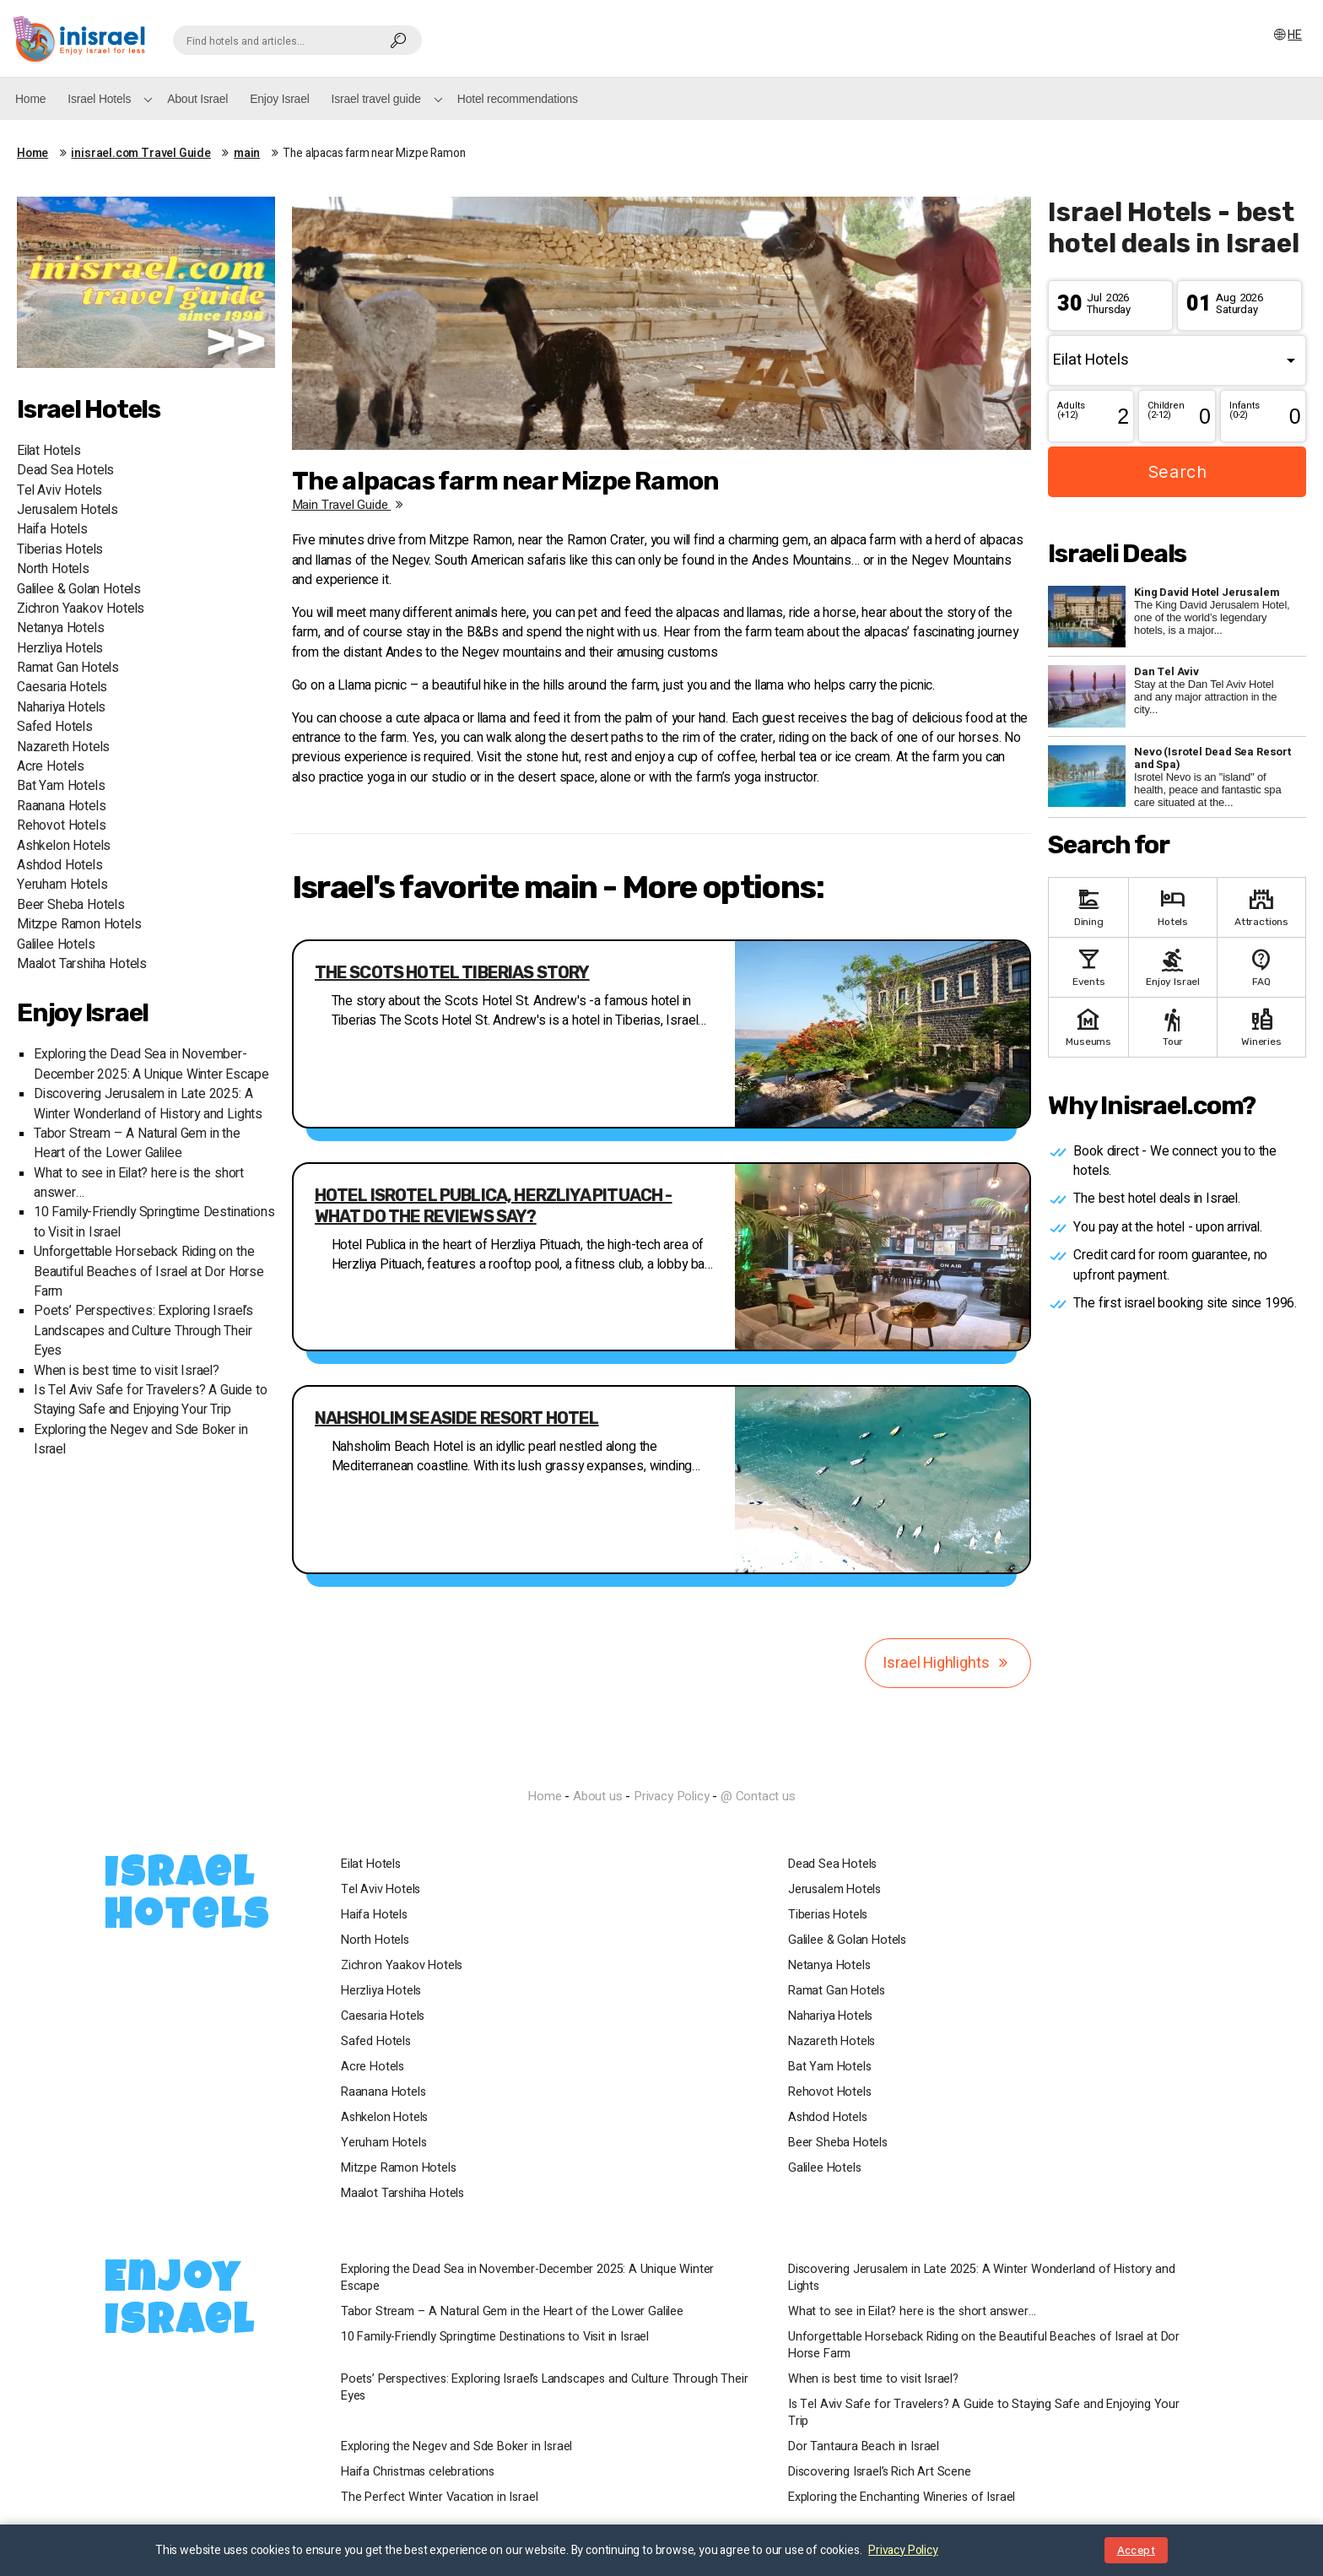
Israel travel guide (376, 99)
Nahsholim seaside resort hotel (457, 1418)
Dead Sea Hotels (65, 470)
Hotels (1173, 906)
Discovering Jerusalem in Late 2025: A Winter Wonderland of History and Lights (148, 1104)
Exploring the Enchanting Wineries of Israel (901, 2497)
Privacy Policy (671, 1796)
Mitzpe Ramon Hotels (79, 924)
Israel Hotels (99, 99)
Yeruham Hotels (62, 885)
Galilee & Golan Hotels (79, 589)
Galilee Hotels (55, 945)
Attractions (1261, 906)
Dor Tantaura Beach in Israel (863, 2446)
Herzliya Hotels (60, 648)
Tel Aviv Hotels (59, 491)
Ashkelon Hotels (64, 846)
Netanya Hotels (60, 628)
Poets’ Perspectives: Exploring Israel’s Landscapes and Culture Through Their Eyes (143, 1331)
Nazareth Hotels (63, 747)
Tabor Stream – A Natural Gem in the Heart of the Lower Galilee (137, 1143)
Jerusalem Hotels (67, 510)
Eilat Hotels (49, 451)
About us (598, 1796)
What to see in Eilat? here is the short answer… (912, 2311)
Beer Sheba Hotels (71, 905)
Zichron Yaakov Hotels (80, 609)
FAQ (1261, 966)
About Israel (197, 99)
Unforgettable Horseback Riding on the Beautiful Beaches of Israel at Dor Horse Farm (149, 1272)
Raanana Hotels (61, 806)
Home (30, 99)
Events (1088, 966)
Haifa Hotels (52, 529)
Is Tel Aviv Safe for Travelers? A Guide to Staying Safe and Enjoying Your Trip (150, 1400)
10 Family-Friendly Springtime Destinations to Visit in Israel (495, 2337)
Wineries (1261, 1025)
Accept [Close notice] (1136, 2550)
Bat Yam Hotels (61, 786)
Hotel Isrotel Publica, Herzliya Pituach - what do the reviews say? (493, 1205)
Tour (1173, 1025)
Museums (1088, 1025)
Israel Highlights (948, 1663)
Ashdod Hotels (60, 865)
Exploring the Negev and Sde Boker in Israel (456, 2446)
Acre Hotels (50, 767)
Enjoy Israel (279, 99)
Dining (1088, 906)
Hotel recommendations (517, 99)
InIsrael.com (661, 1766)
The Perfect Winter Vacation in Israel (439, 2497)
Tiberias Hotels (60, 550)
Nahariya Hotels (61, 707)
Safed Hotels (55, 727)
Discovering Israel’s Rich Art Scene (879, 2472)
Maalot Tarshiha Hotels (82, 964)
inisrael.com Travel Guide (141, 153)
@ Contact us (758, 1796)
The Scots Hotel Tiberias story (452, 972)
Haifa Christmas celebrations (417, 2472)
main (247, 153)
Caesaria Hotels (62, 687)
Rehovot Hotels (61, 826)
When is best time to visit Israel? (126, 1371)
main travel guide (350, 504)
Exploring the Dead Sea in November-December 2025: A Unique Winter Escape (151, 1064)
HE (1287, 35)
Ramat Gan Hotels (68, 668)
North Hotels (53, 569)
